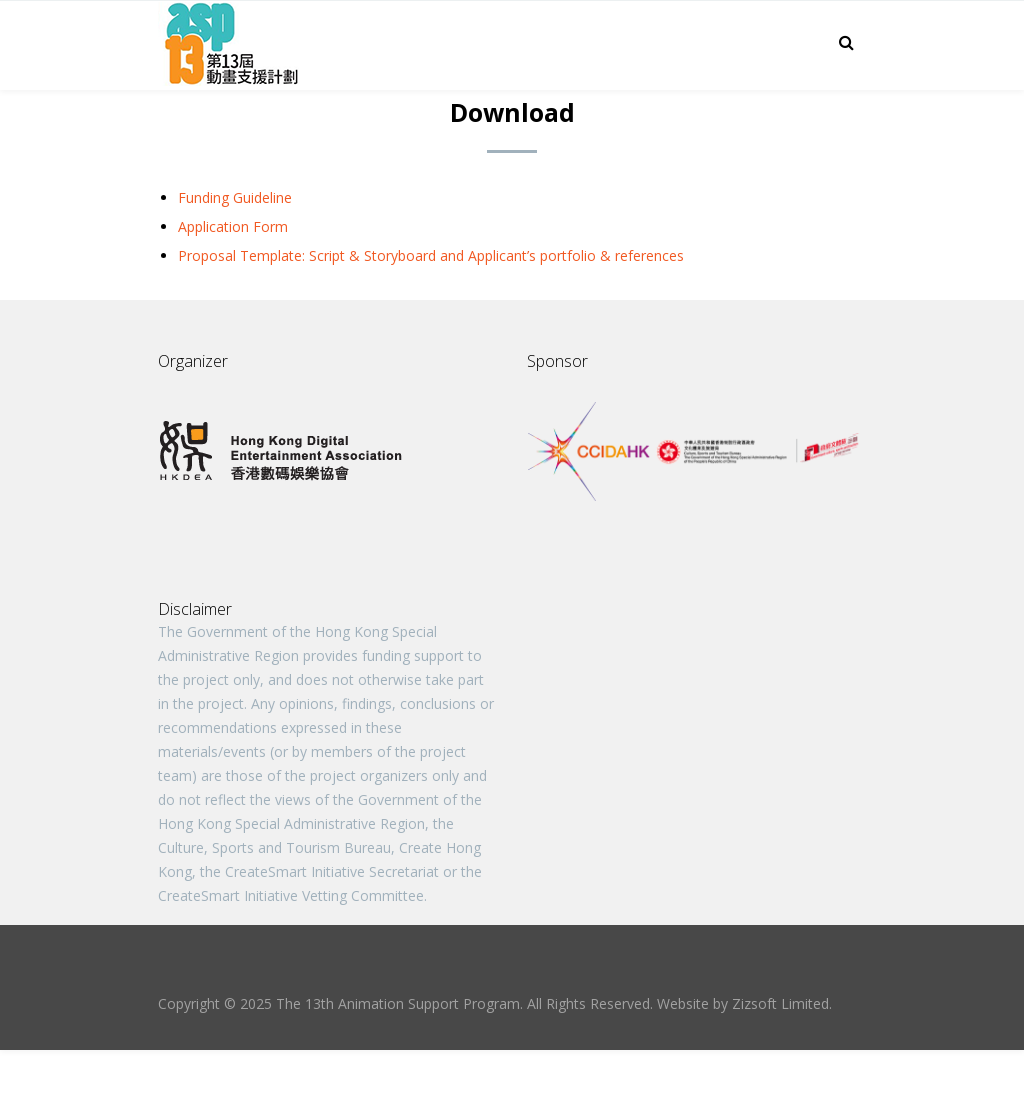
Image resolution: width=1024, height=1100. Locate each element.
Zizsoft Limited (780, 1003)
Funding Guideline (235, 197)
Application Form (233, 226)
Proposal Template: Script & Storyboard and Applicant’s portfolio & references (431, 255)
